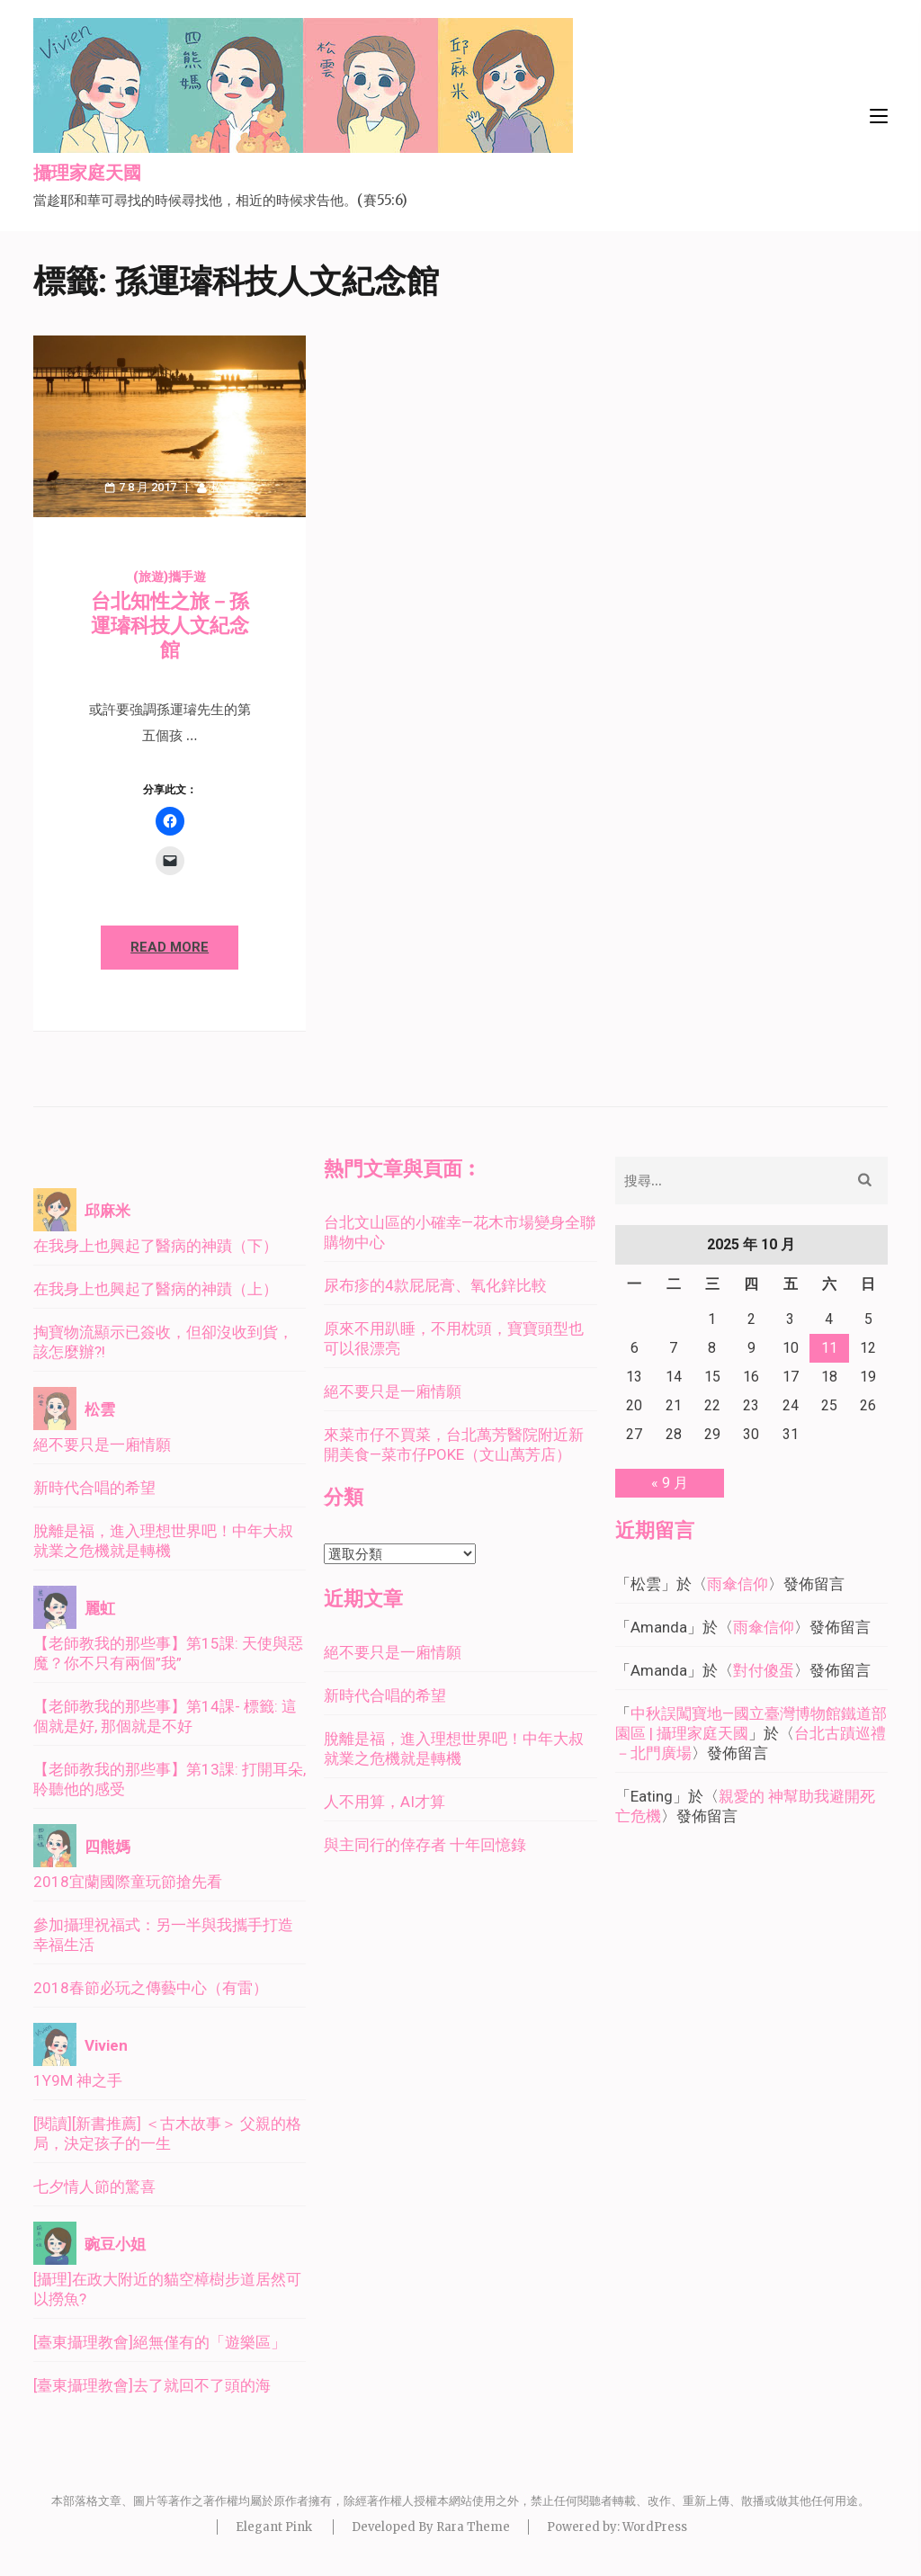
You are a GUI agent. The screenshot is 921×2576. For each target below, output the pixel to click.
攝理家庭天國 (87, 173)
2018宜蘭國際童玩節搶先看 (127, 1882)
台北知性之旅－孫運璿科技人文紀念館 (170, 625)
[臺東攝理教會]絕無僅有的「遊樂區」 (159, 2342)
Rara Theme (473, 2527)
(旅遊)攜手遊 (169, 576)
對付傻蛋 (763, 1670)
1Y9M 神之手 (77, 2080)
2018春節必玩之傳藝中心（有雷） (150, 1988)
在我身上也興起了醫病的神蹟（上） (155, 1289)
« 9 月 (669, 1482)
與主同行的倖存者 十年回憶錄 (425, 1845)
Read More (169, 947)
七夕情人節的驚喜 (94, 2187)
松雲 (223, 487)
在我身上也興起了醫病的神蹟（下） (155, 1246)
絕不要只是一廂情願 (102, 1444)
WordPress (654, 2527)
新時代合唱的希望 (94, 1488)
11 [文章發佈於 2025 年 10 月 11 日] (829, 1347)
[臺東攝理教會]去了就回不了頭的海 (152, 2385)
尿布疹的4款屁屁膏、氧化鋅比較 (435, 1285)
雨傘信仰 (737, 1584)
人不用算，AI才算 (384, 1802)
